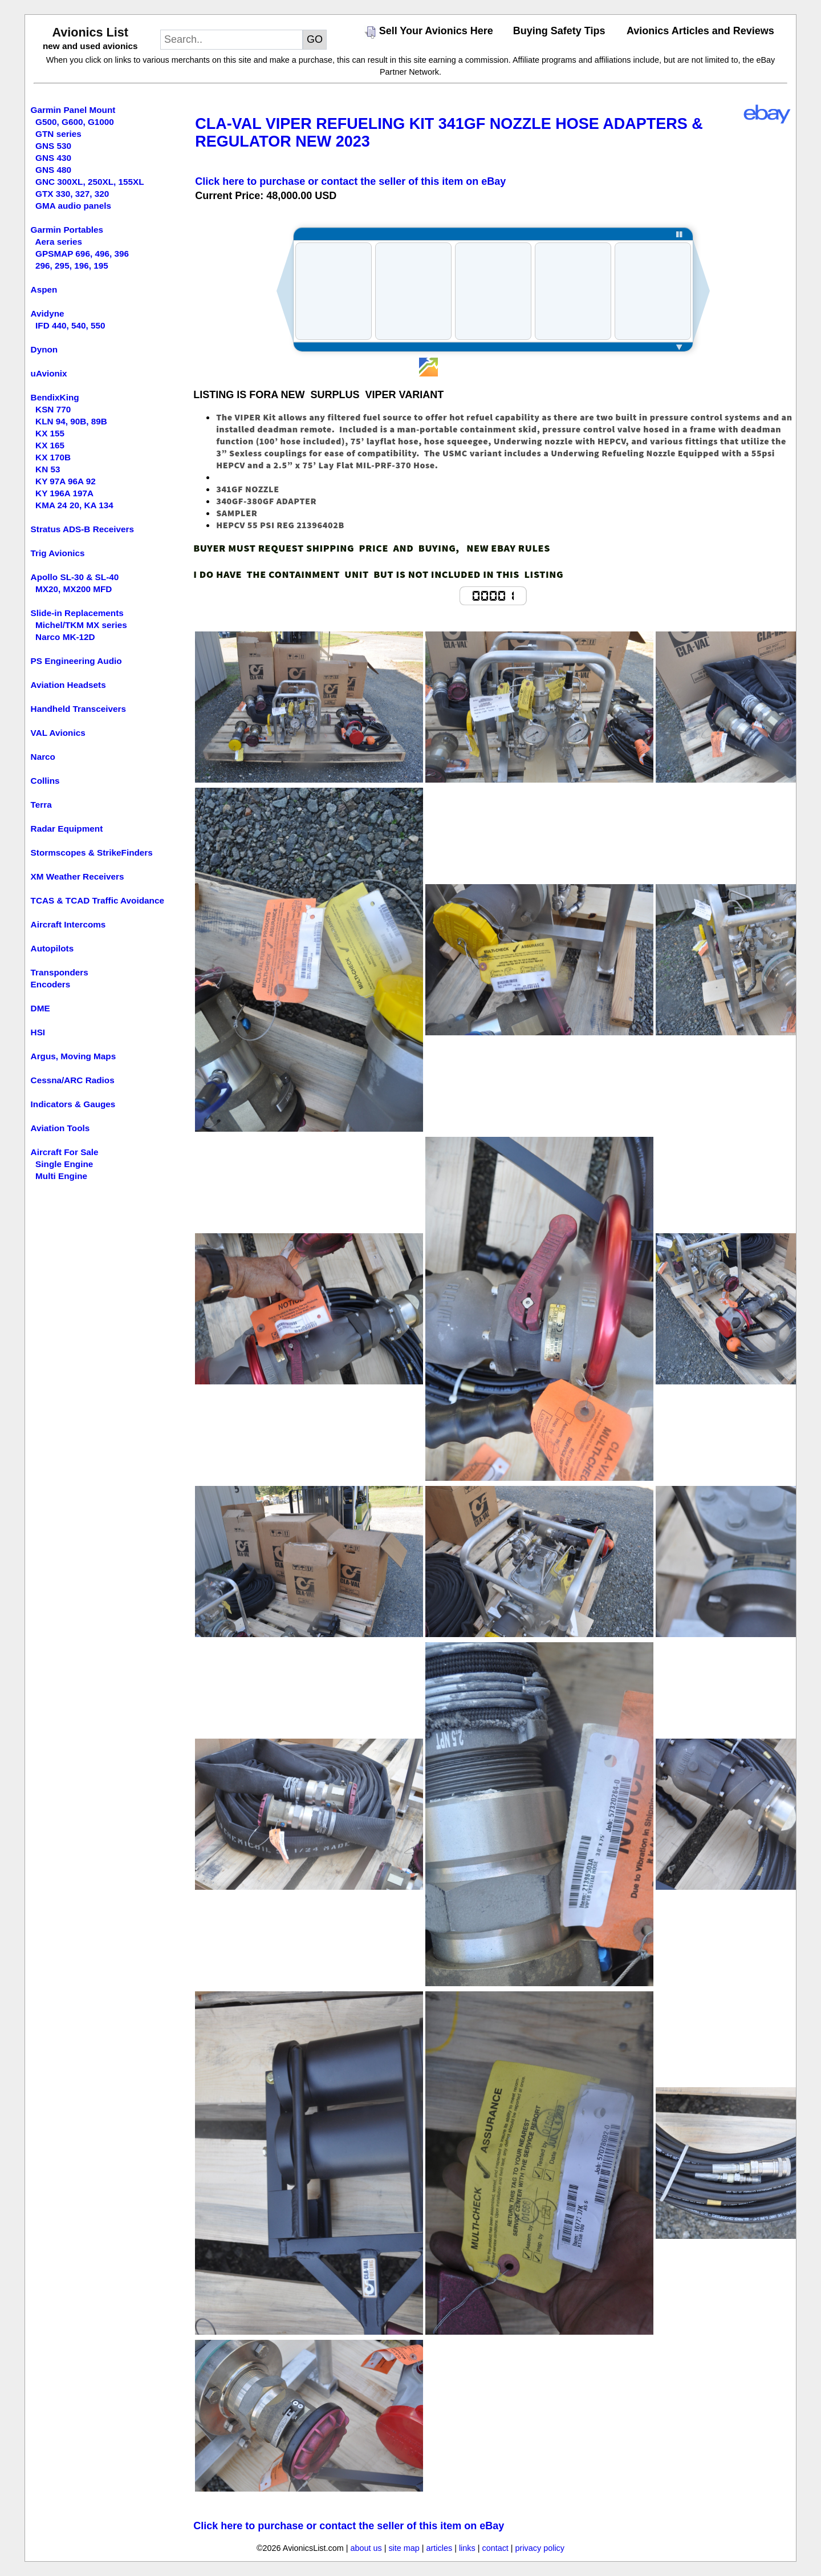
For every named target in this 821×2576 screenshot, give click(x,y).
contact (495, 2548)
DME (40, 1008)
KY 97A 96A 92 (65, 481)
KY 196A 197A (64, 493)
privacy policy (539, 2548)
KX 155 (49, 433)
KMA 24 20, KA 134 (74, 505)
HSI (38, 1032)
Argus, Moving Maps (73, 1056)
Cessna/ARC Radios (73, 1080)
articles (439, 2548)
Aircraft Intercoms (68, 924)
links (467, 2548)
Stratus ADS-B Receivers (82, 529)
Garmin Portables (67, 229)
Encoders (51, 984)
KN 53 (47, 469)
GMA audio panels (73, 205)
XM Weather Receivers (77, 876)
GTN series (58, 134)
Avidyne (47, 313)
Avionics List (90, 32)
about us (365, 2548)
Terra (41, 804)
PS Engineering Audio (76, 661)
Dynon (44, 349)
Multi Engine (61, 1176)
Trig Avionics (58, 553)
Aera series (59, 241)
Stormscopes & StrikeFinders (92, 852)
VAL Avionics (58, 733)
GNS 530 (53, 146)
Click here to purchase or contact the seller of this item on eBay (350, 181)
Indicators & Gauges (73, 1104)
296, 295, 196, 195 (71, 265)
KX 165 (49, 445)
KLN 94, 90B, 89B (71, 421)
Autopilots (52, 948)
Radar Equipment (67, 828)
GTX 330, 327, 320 (72, 194)
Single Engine (64, 1164)
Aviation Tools (60, 1128)
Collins (45, 780)
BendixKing (55, 397)
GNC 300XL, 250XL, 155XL (89, 182)
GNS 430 (53, 158)
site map (403, 2548)
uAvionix (49, 373)
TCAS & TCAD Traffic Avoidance (97, 900)
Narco (43, 757)
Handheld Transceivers (79, 709)
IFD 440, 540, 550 (70, 325)
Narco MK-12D (65, 637)
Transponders (59, 972)
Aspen (44, 289)
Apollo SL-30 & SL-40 (75, 577)
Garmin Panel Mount (73, 110)
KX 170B (53, 457)
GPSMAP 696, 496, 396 (82, 253)
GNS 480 (53, 170)
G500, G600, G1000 (74, 122)
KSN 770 (53, 409)
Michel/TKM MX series (81, 625)
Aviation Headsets (68, 685)
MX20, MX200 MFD (73, 589)
